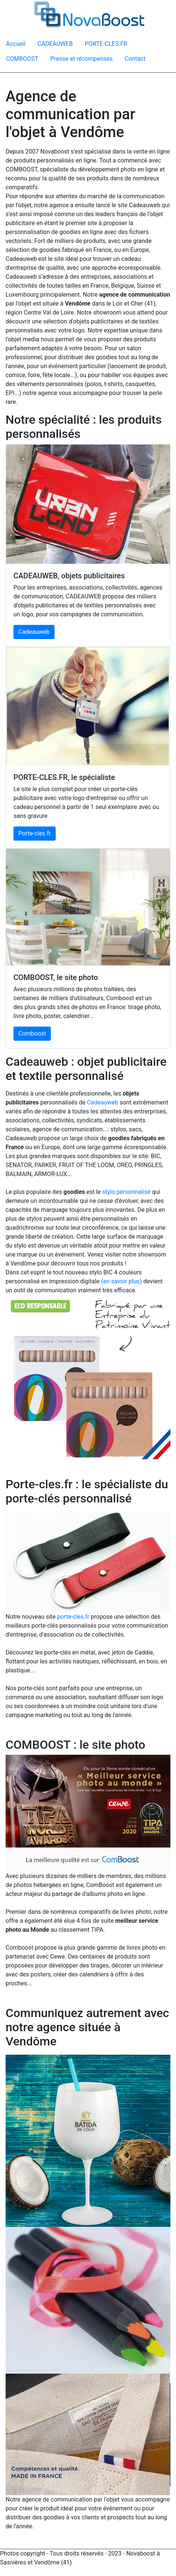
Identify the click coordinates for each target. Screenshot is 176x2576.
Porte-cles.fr (34, 833)
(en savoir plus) (121, 1281)
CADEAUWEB (54, 43)
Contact (135, 58)
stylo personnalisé (126, 1191)
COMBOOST (22, 58)
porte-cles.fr (73, 1616)
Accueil (15, 43)
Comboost (32, 1033)
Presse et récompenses (81, 58)
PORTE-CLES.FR (106, 43)
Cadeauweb (34, 631)
